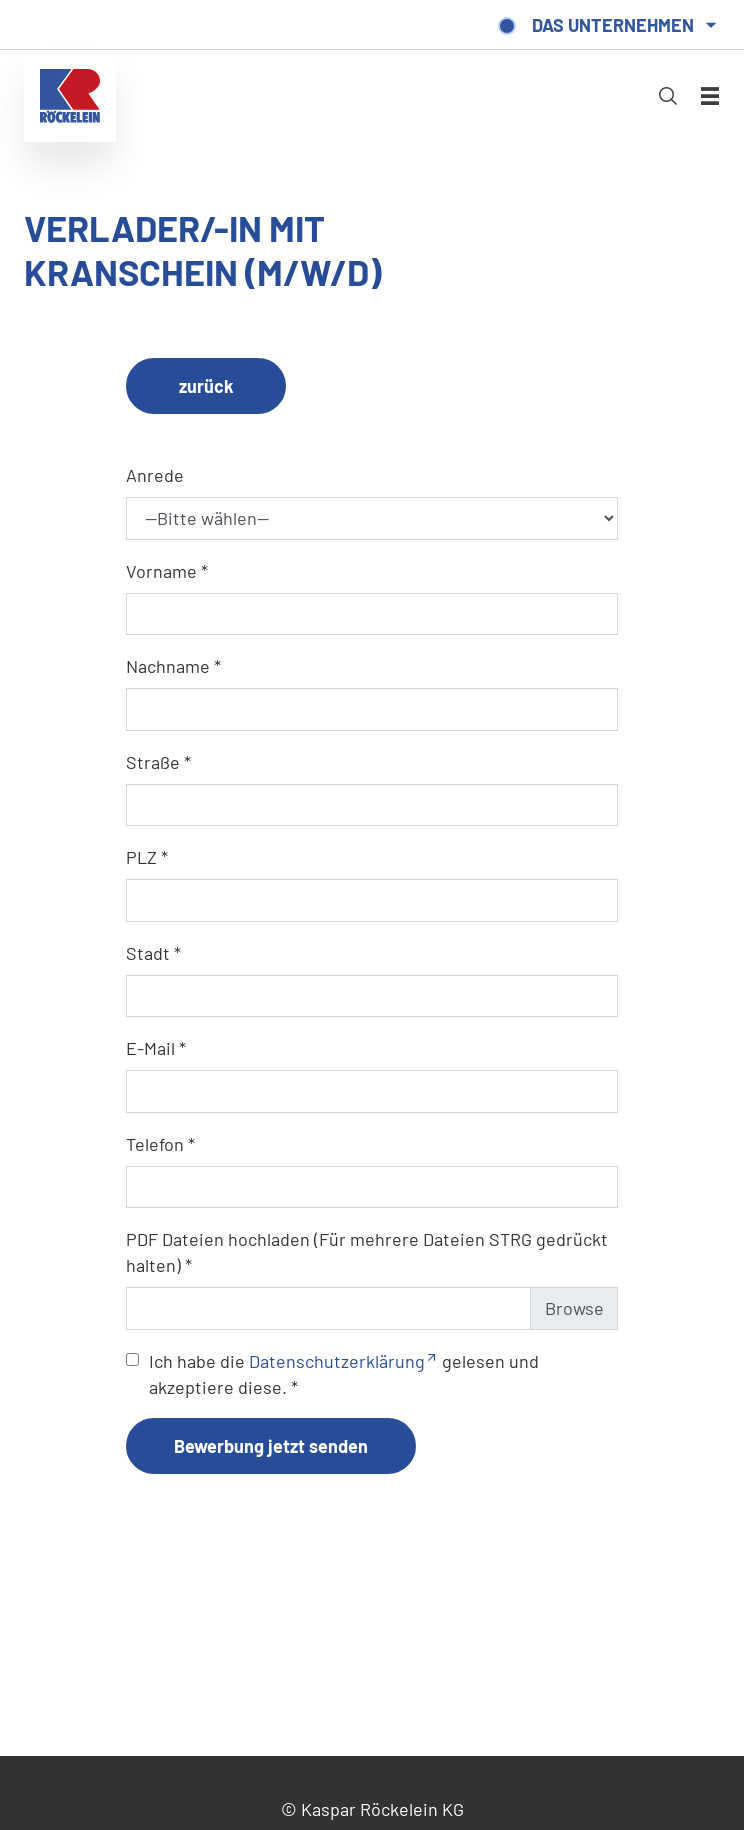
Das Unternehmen (613, 25)
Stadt (148, 953)
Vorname (161, 571)
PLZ (141, 857)
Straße (153, 762)
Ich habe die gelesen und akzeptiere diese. (344, 1374)
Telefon (155, 1144)
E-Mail (150, 1048)
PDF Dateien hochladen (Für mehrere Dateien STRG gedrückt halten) (367, 1252)
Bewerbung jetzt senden (271, 1446)
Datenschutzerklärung (337, 1361)
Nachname (168, 666)
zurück (206, 386)
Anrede (155, 475)
